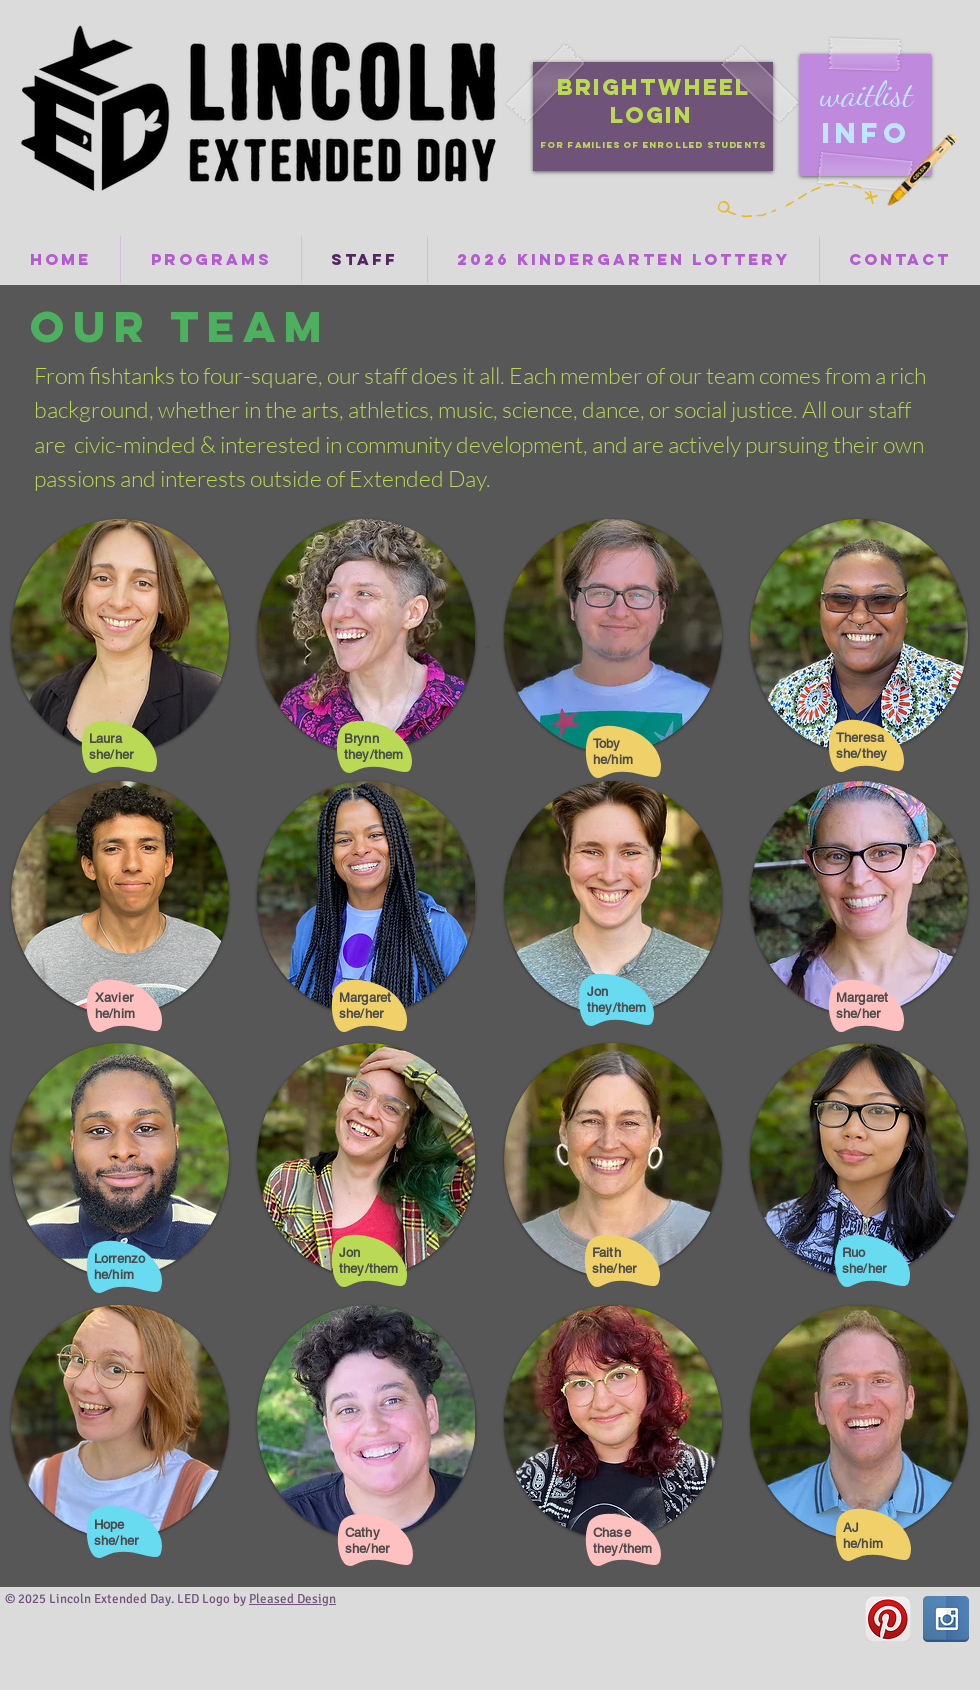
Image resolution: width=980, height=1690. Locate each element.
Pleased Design (292, 1599)
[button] (120, 636)
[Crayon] (920, 169)
